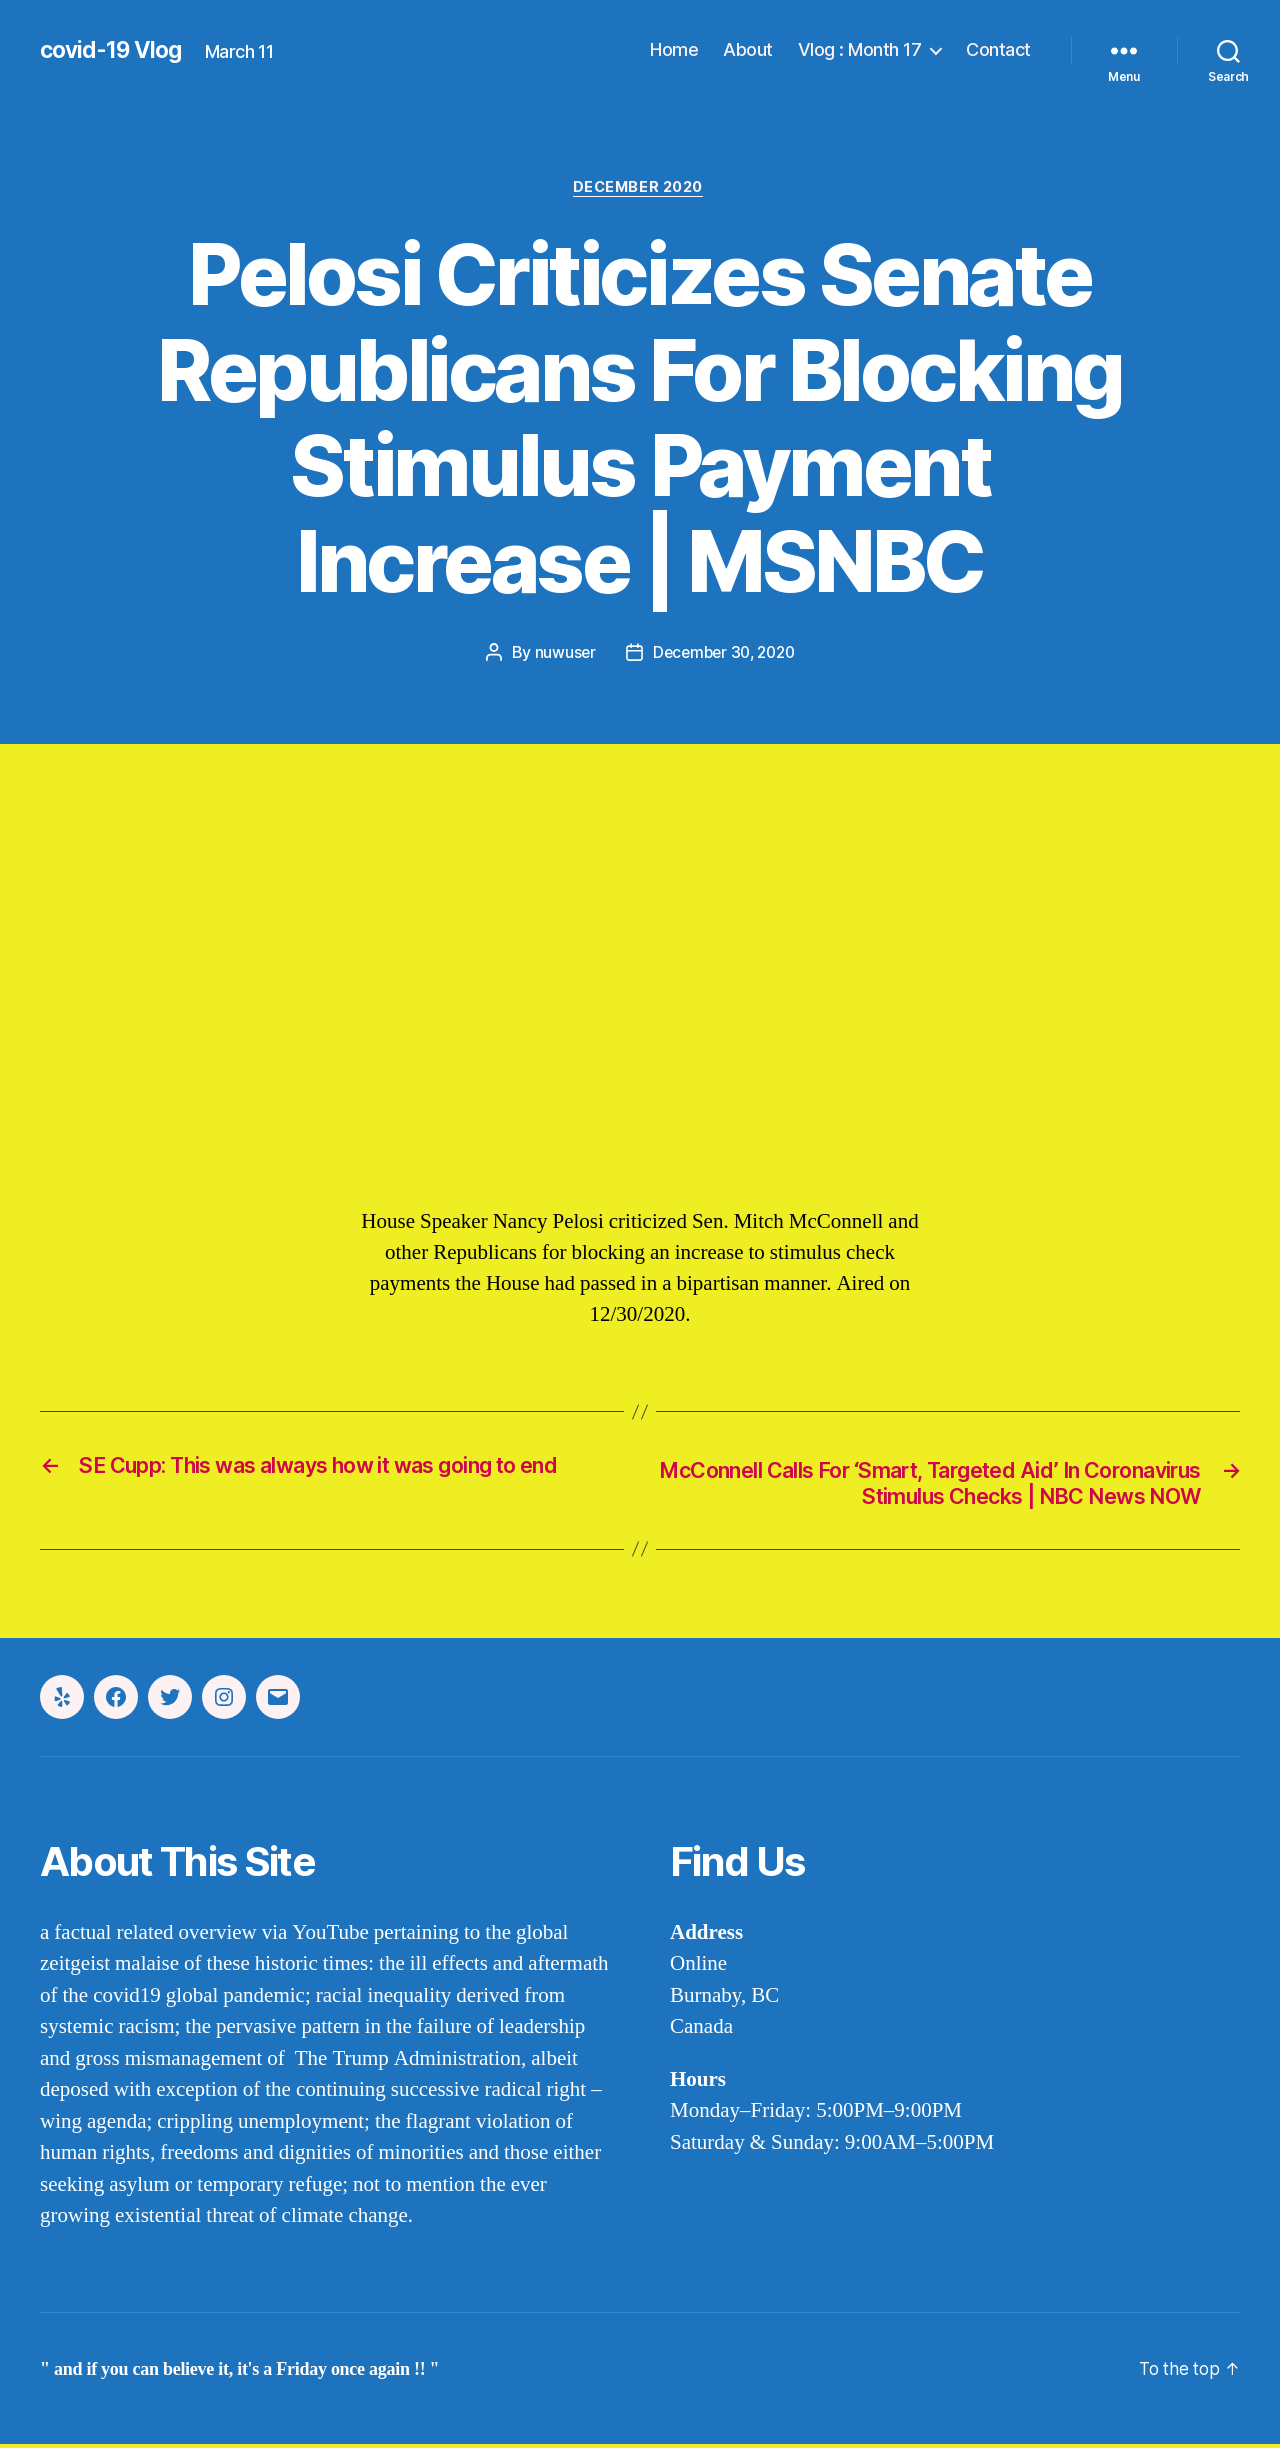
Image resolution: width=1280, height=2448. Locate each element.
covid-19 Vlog (115, 50)
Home (674, 49)
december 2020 (640, 189)
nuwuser (560, 654)
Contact (998, 49)
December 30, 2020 (723, 654)
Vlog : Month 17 (860, 49)
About (748, 49)
